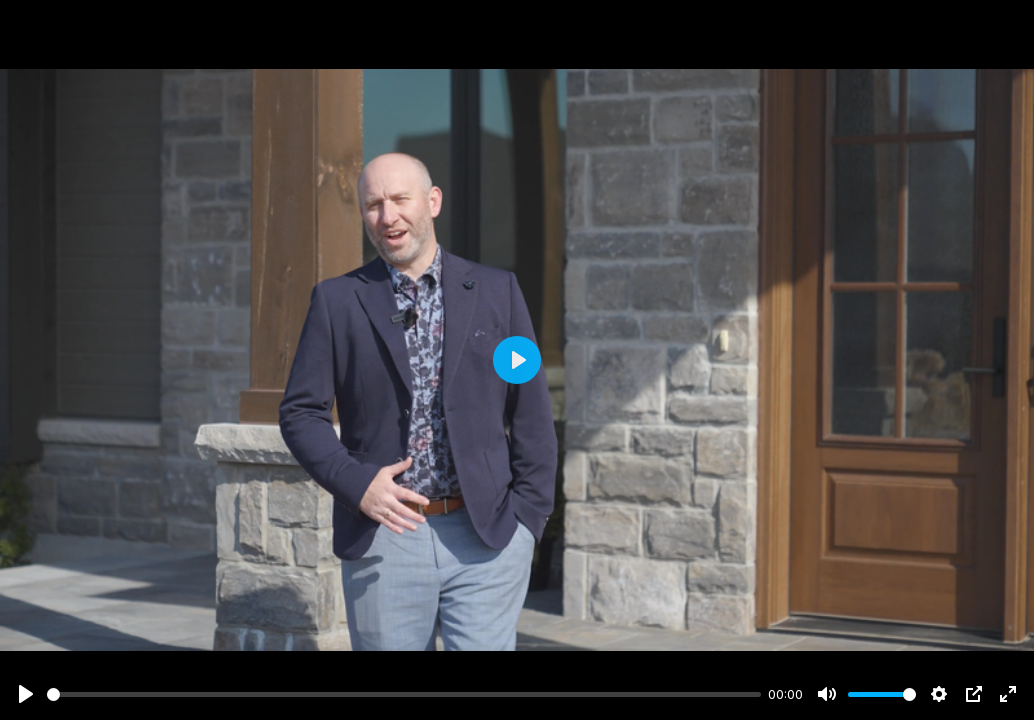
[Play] (26, 694)
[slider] (404, 694)
